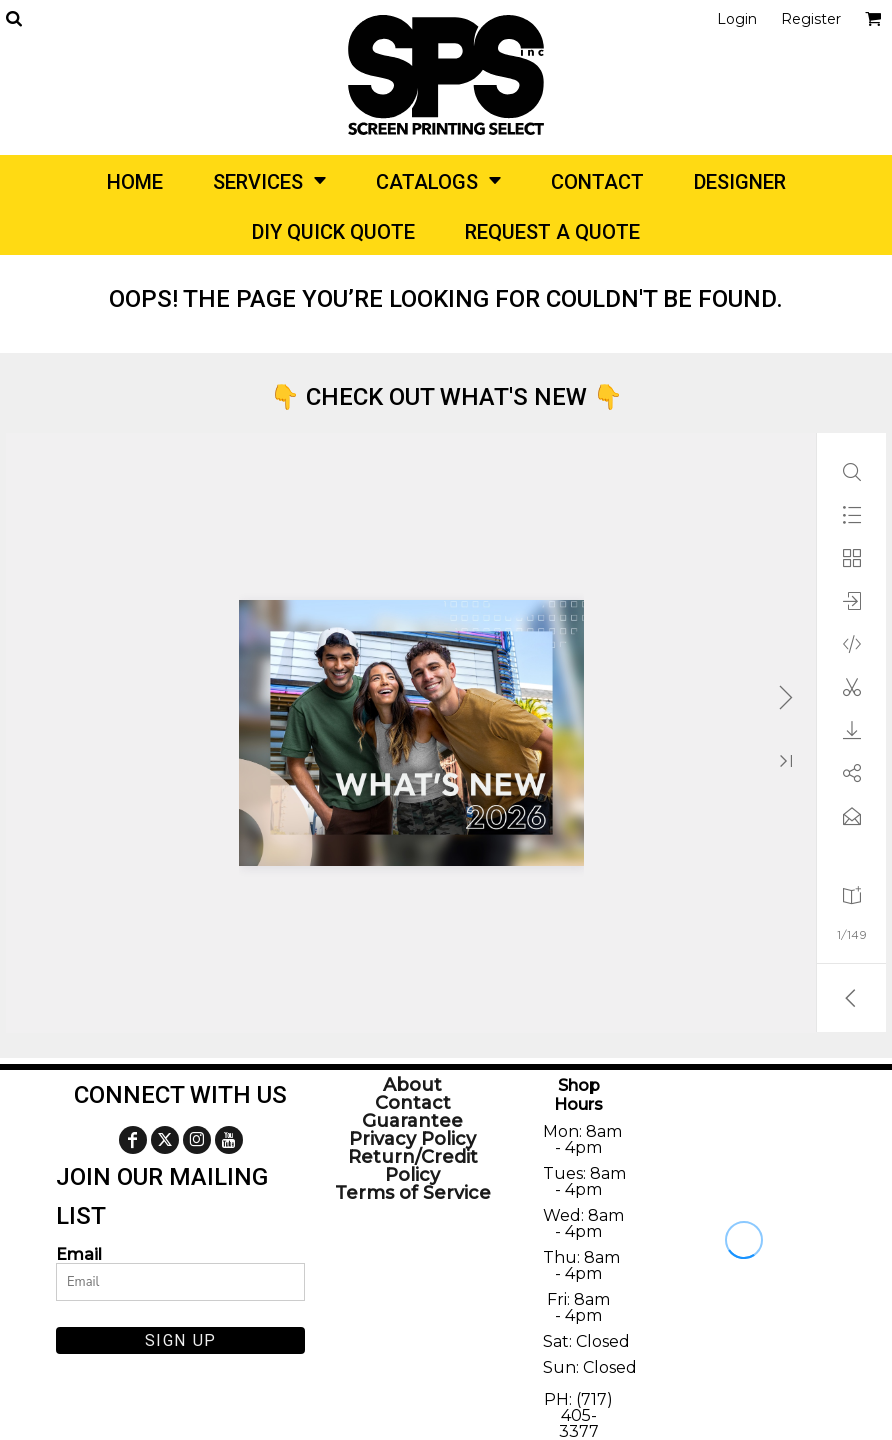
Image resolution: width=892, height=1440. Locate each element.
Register (811, 19)
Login (737, 19)
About (412, 1085)
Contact (413, 1103)
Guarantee (412, 1121)
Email (79, 1254)
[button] (13, 18)
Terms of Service (413, 1193)
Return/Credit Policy (413, 1166)
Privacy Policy (412, 1139)
